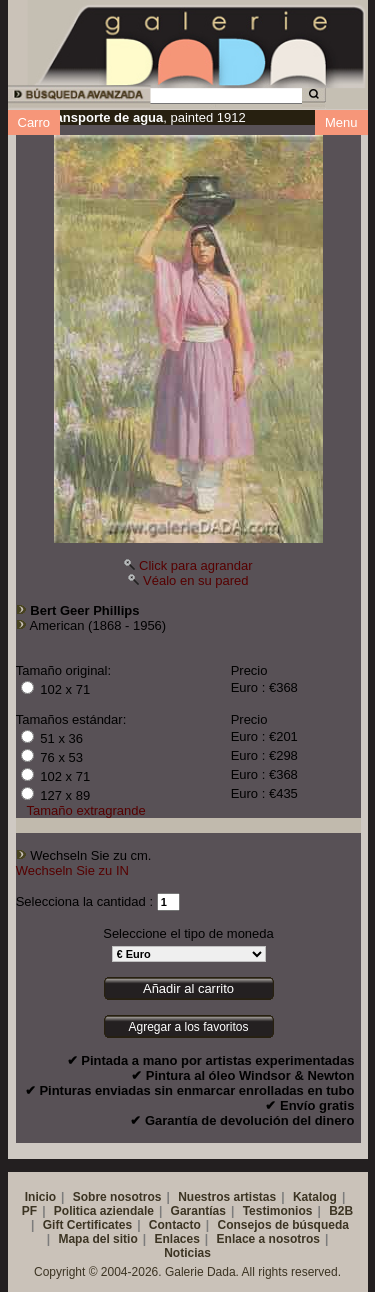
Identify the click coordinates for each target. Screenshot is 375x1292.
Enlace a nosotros (268, 1239)
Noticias (187, 1253)
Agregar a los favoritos (188, 1027)
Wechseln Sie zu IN (72, 870)
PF (29, 1211)
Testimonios (278, 1211)
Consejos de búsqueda (283, 1225)
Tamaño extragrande (86, 810)
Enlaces (176, 1239)
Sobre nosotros (117, 1197)
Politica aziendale (104, 1211)
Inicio (40, 1197)
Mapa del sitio (97, 1239)
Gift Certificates (87, 1225)
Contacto (175, 1225)
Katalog (315, 1197)
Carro (34, 122)
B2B (341, 1211)
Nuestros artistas (227, 1197)
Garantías (198, 1211)
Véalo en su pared (196, 580)
